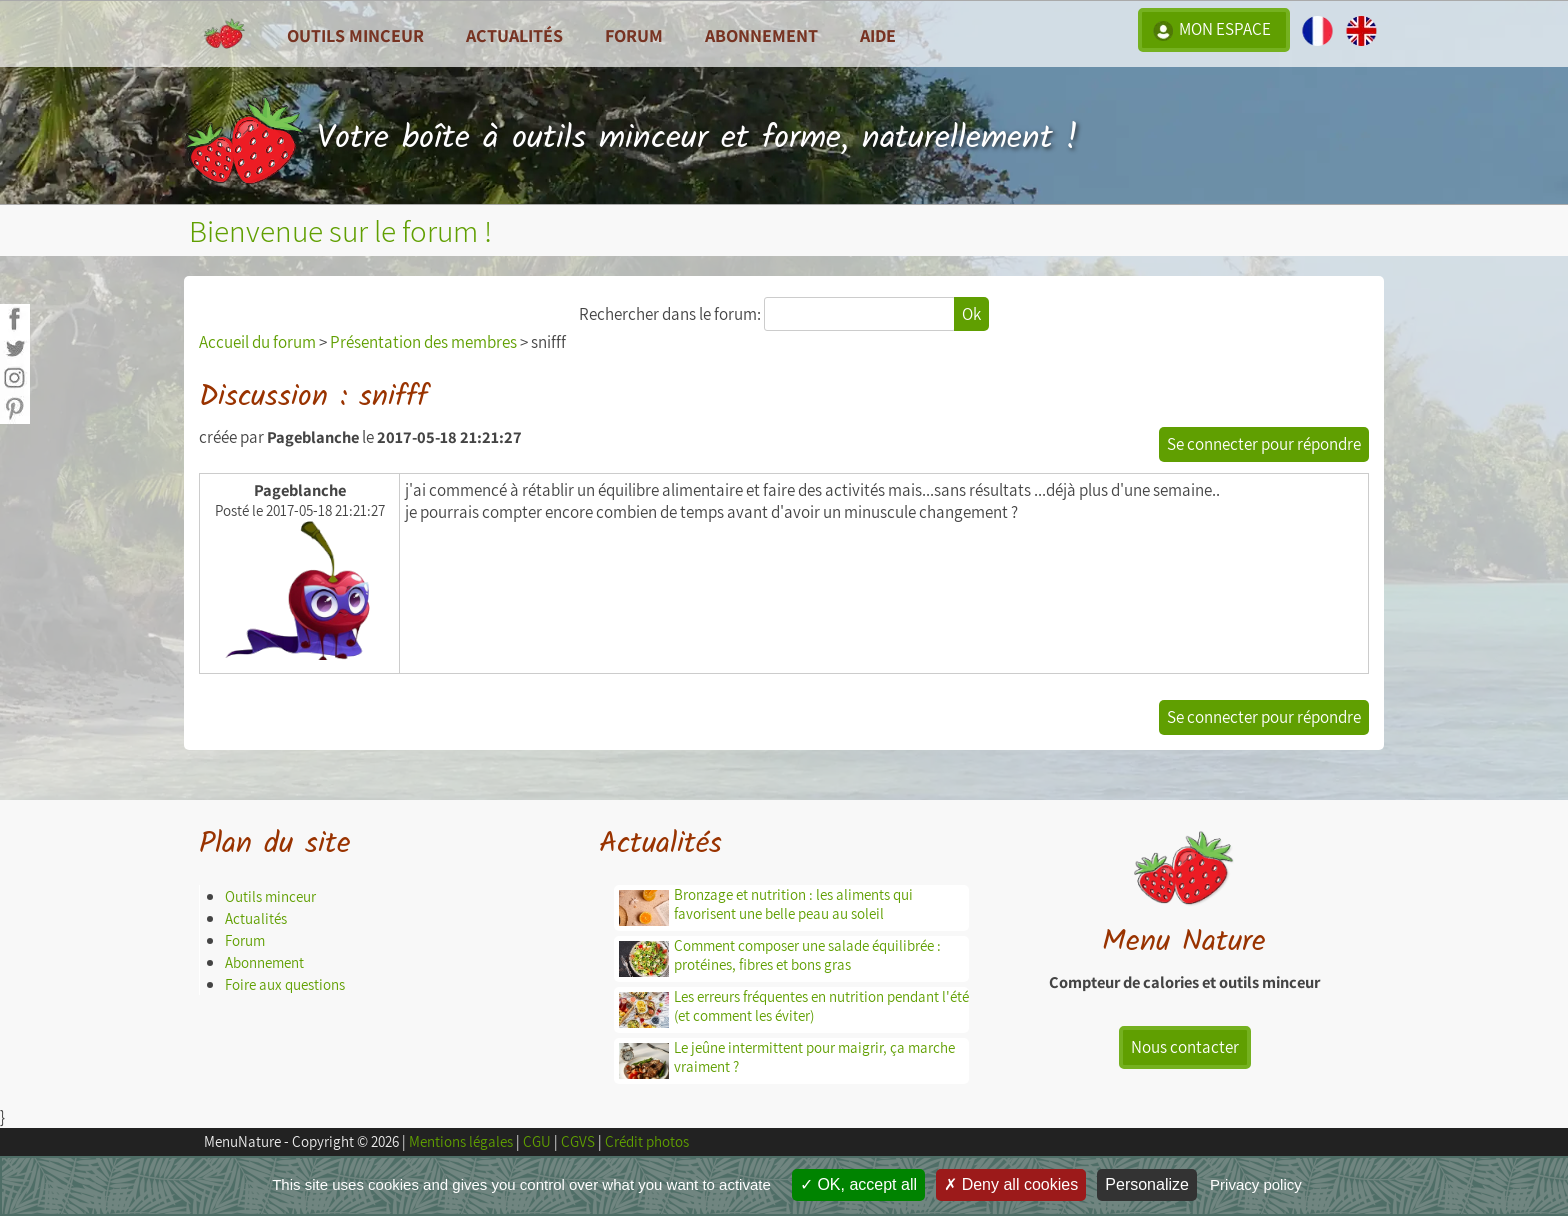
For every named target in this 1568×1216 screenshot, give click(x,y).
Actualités (256, 918)
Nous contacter (1185, 1047)
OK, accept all (858, 1184)
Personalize (1147, 1184)
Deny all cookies (1011, 1184)
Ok (971, 314)
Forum (634, 35)
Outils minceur (270, 896)
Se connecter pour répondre (1264, 444)
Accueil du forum (257, 342)
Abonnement (761, 35)
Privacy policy (1256, 1184)
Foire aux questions (285, 984)
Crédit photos (647, 1141)
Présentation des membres (423, 342)
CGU (537, 1141)
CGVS (578, 1141)
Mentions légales (461, 1141)
